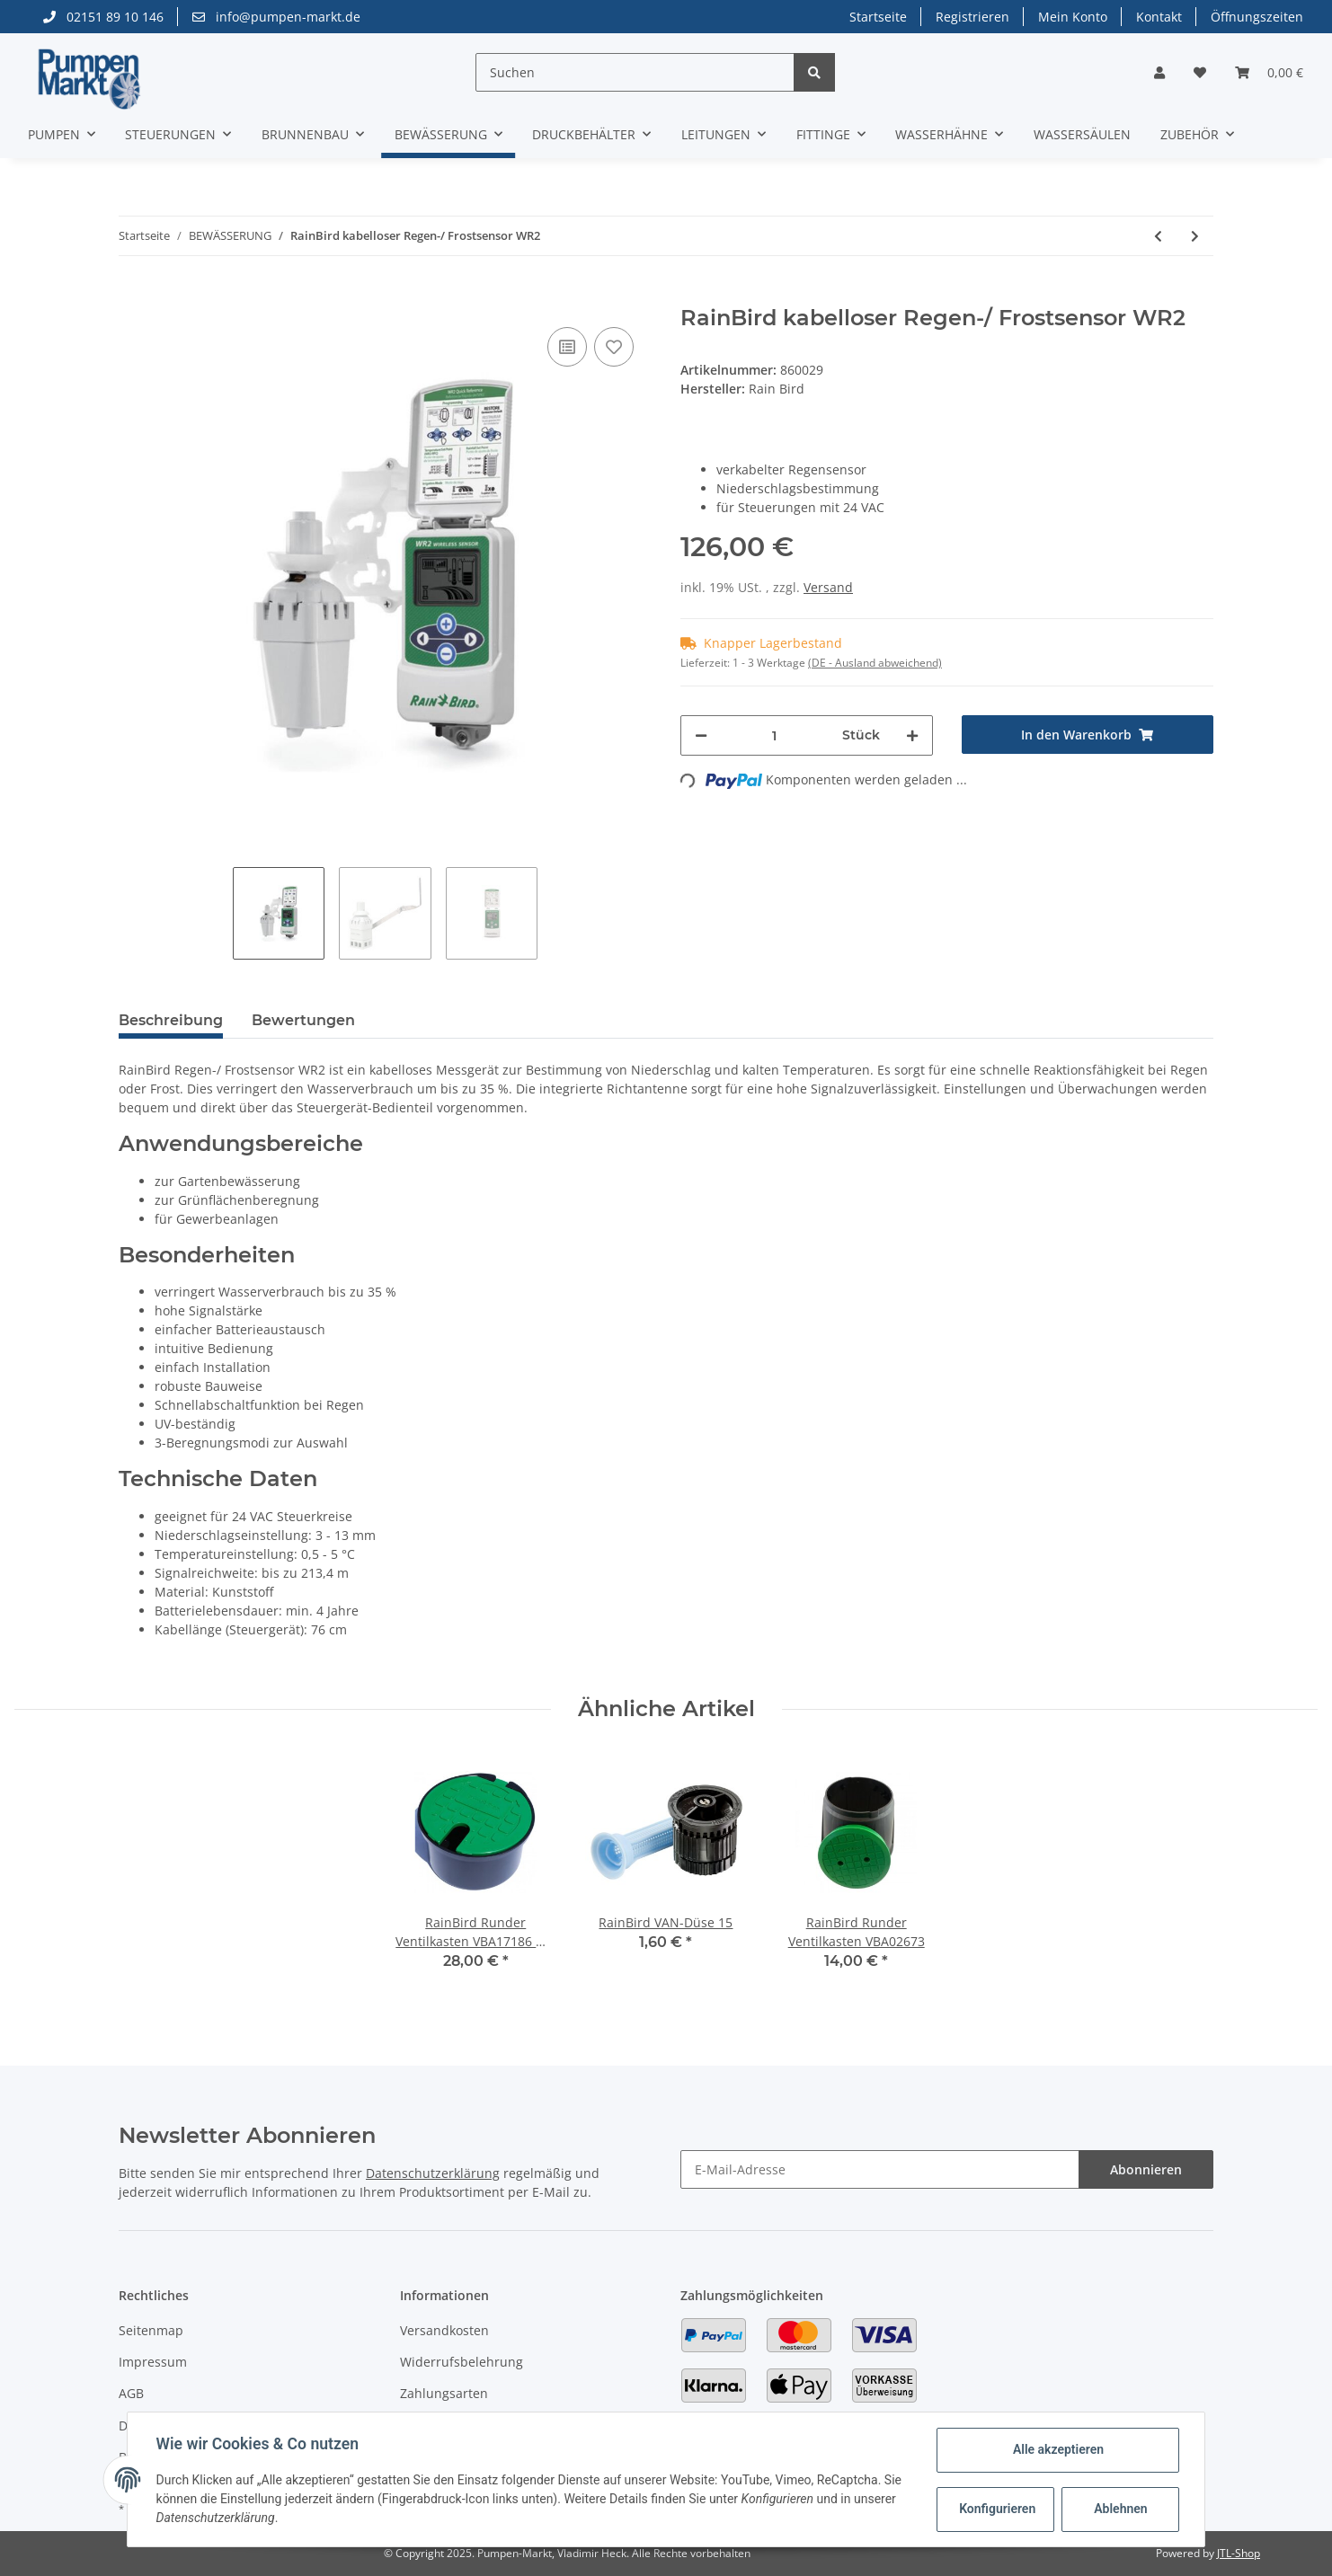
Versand (828, 587)
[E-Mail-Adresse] (879, 2169)
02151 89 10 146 (103, 16)
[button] (1159, 72)
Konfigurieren (997, 2508)
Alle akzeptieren (1057, 2449)
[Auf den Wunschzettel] (614, 347)
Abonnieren (1146, 2169)
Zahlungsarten (444, 2393)
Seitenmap (151, 2330)
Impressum (153, 2361)
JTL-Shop (1238, 2553)
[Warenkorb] (1269, 72)
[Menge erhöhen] (912, 735)
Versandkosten (444, 2330)
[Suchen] (635, 72)
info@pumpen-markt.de (276, 16)
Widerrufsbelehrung (461, 2361)
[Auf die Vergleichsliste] (567, 347)
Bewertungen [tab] (303, 1020)
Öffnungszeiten (1257, 16)
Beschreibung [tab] (171, 1020)
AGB (131, 2393)
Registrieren (972, 16)
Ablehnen (1120, 2508)
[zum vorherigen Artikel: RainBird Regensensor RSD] (1158, 236)
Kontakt (1159, 16)
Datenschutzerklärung (433, 2173)
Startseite (878, 16)
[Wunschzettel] (1200, 72)
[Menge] (775, 735)
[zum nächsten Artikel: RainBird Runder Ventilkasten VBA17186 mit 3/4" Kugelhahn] (1195, 236)
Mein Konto (1072, 16)
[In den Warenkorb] (133, 295)
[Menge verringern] (701, 735)
